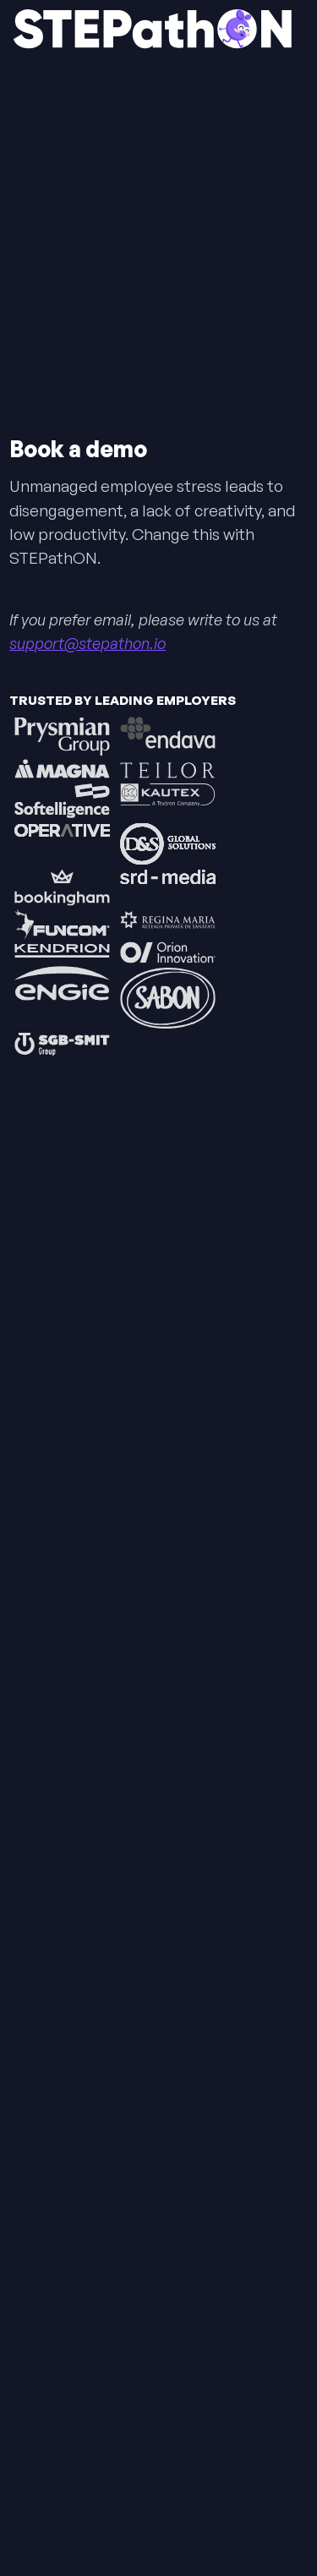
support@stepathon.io (87, 643)
